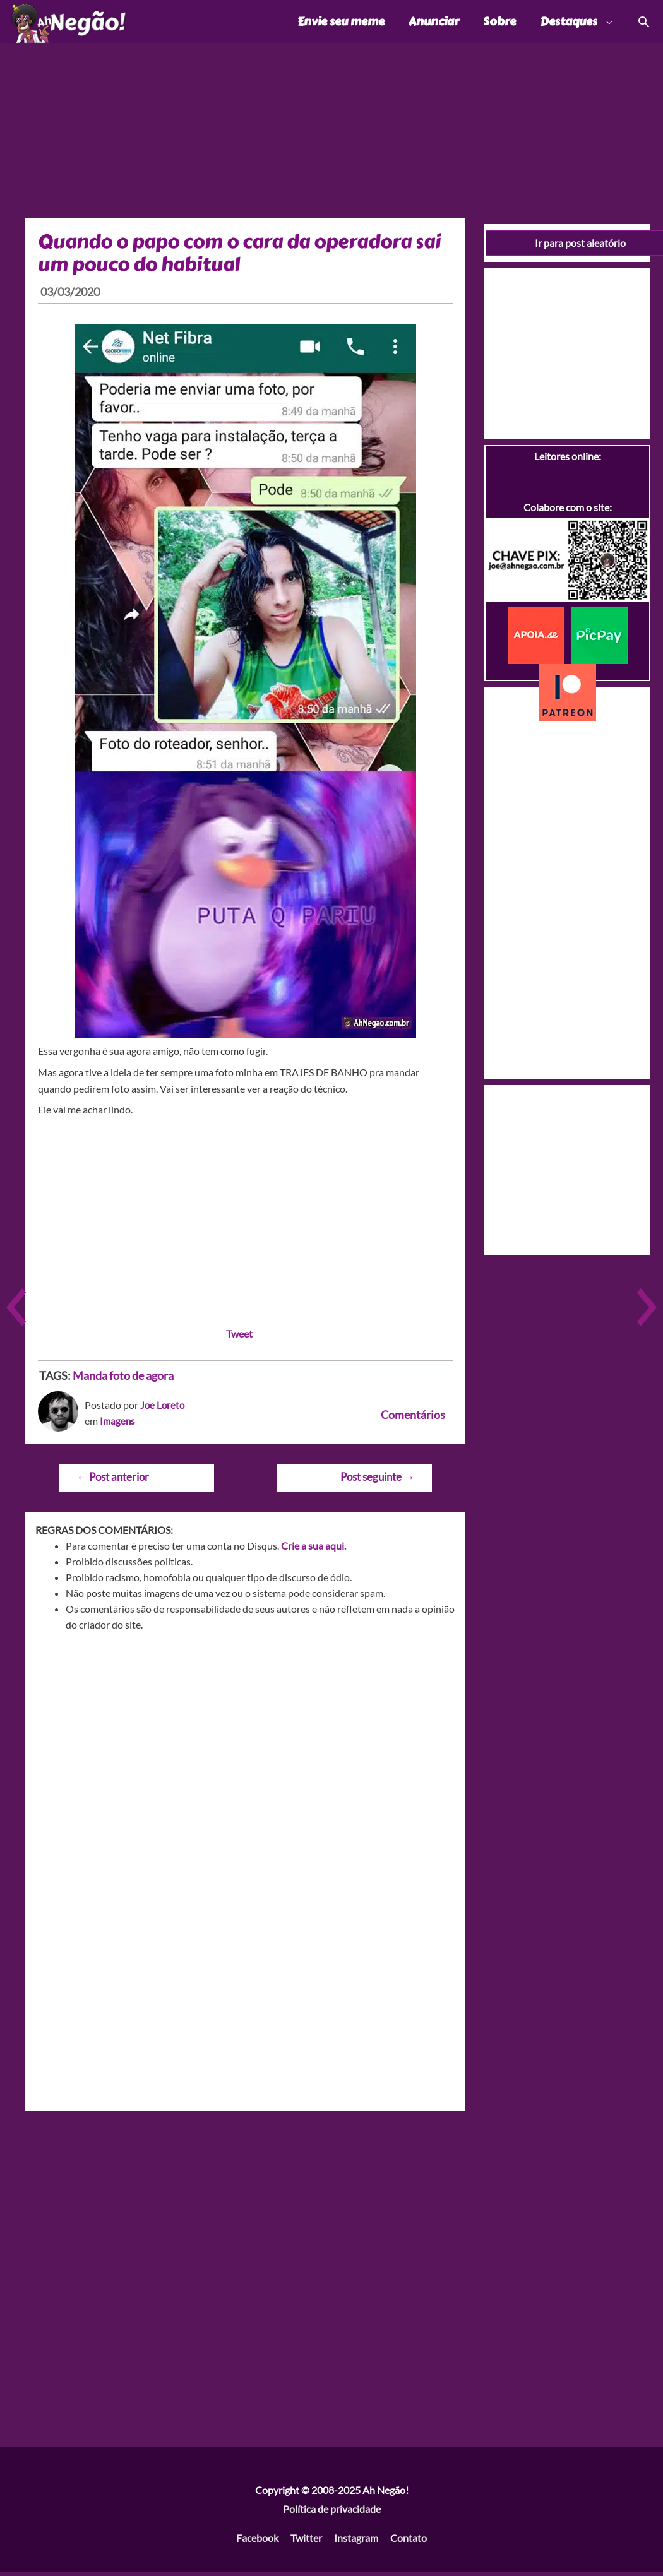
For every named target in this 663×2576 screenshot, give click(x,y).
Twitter (306, 2541)
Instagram (356, 2541)
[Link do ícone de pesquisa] (643, 23)
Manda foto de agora (123, 1379)
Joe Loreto (163, 1408)
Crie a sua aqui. (313, 1549)
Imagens (118, 1424)
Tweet (239, 1337)
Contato (408, 2541)
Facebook (257, 2541)
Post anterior (112, 1480)
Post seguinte (377, 1480)
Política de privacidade (332, 2512)
